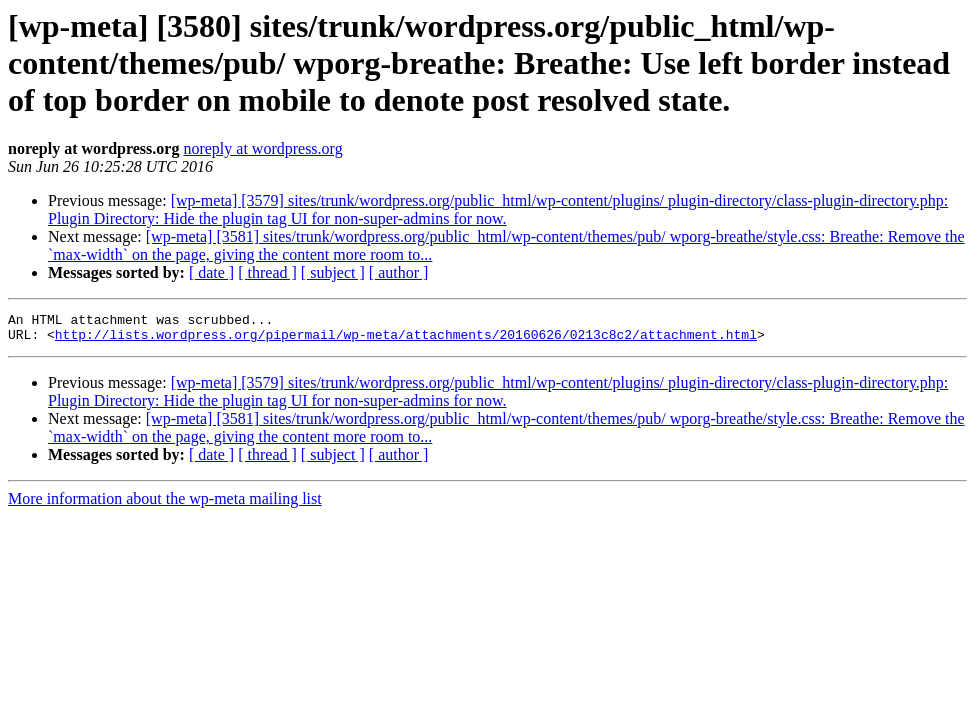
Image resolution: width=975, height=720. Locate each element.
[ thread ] (267, 272)
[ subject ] (333, 272)
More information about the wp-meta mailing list (165, 504)
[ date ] (211, 272)
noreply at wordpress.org (262, 148)
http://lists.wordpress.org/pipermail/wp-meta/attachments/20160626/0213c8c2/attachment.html (406, 340)
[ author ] (399, 272)
